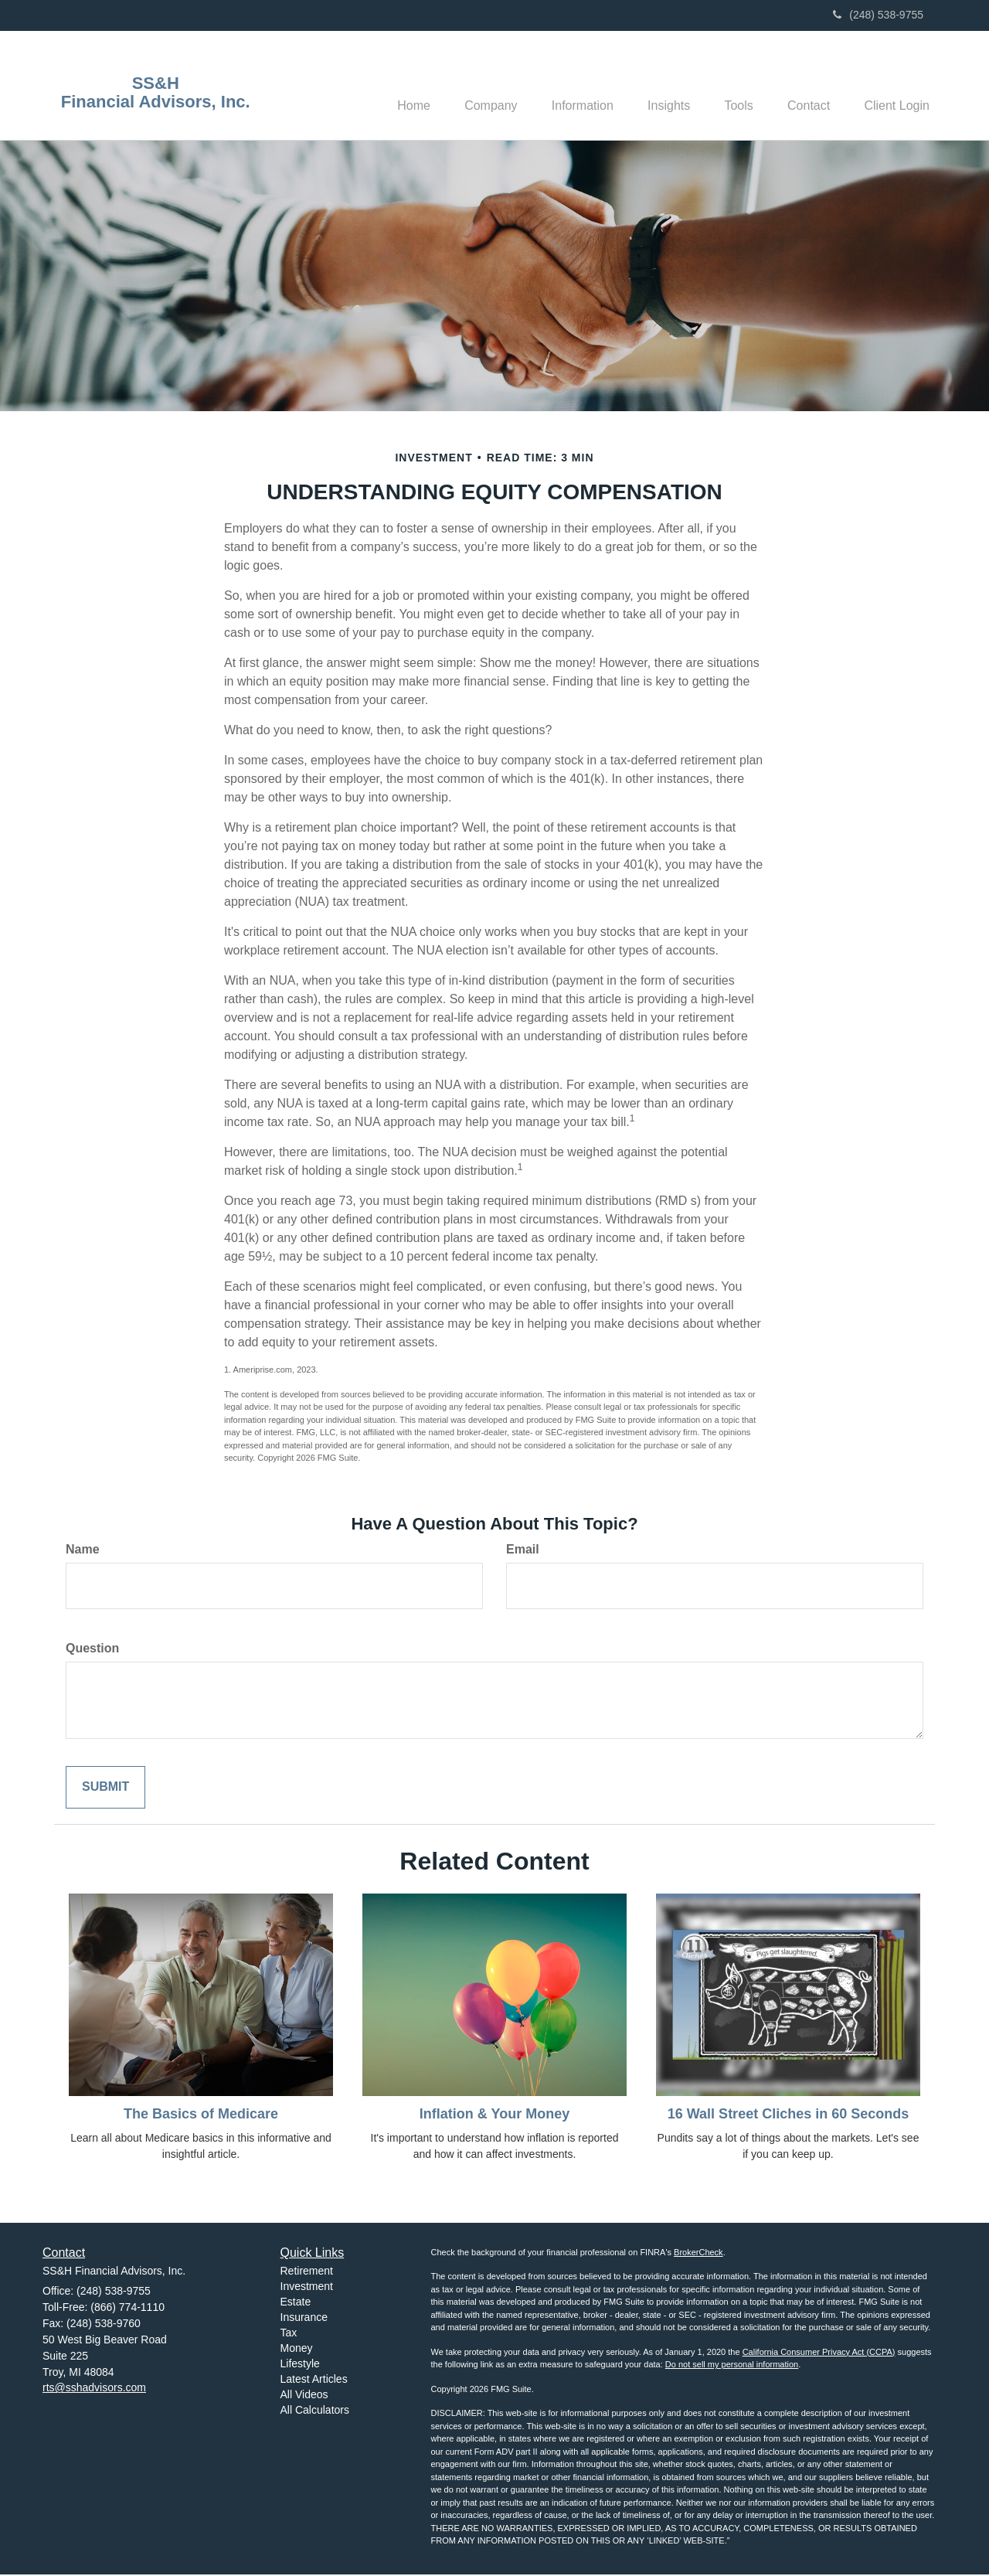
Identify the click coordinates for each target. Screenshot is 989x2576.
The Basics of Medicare (201, 2115)
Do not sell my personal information (731, 2366)
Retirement (306, 2273)
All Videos (304, 2397)
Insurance (304, 2319)
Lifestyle (300, 2366)
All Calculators (314, 2412)
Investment (306, 2288)
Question (92, 1649)
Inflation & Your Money (494, 2115)
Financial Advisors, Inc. (155, 102)
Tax (288, 2335)
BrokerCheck (698, 2253)
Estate (295, 2304)
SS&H (155, 83)
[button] (465, 85)
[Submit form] (105, 1789)
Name (83, 1550)
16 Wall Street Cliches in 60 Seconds (788, 2115)
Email (522, 1550)
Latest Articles (314, 2381)
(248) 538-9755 (878, 15)
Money (296, 2350)
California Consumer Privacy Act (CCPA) (819, 2353)
